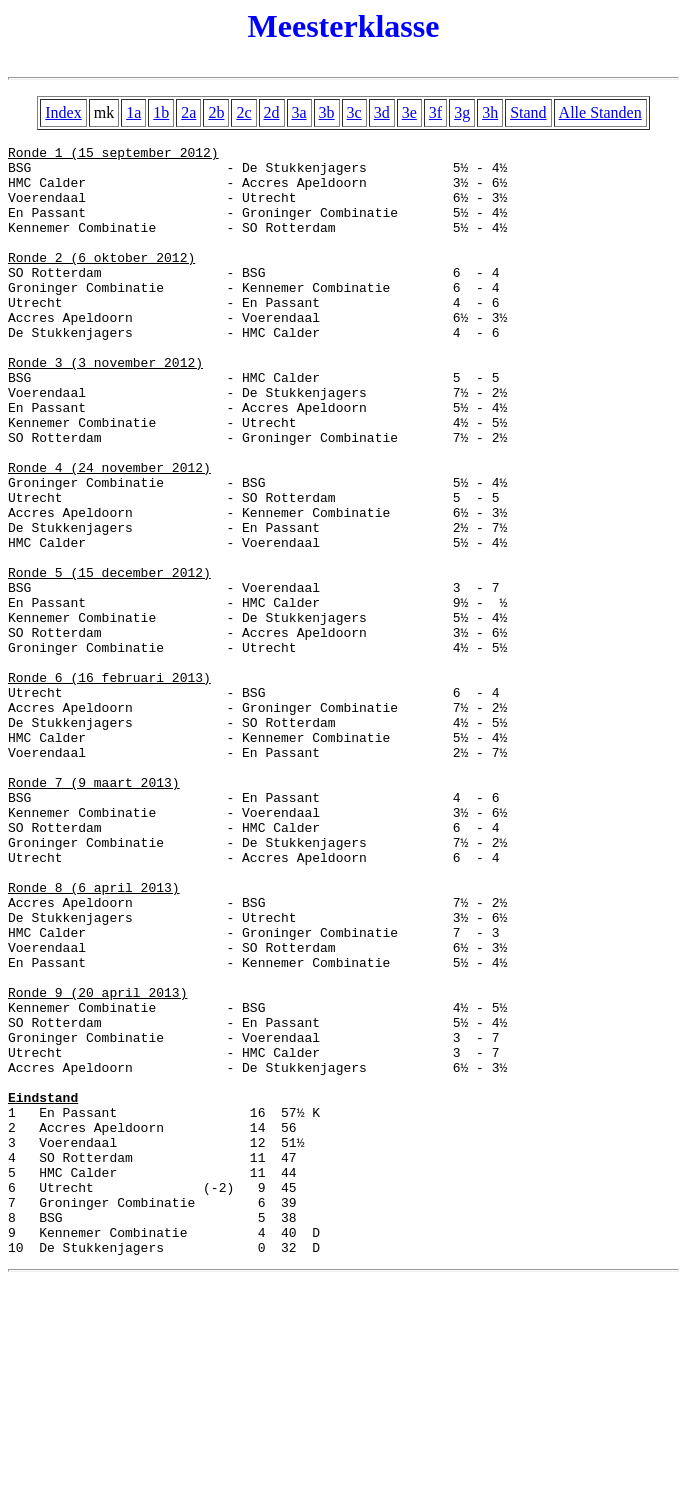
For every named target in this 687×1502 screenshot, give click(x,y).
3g (462, 112)
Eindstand (43, 1289)
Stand (528, 112)
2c (243, 112)
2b (216, 112)
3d (382, 112)
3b (327, 112)
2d (272, 112)
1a (133, 112)
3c (354, 112)
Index (63, 112)
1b (161, 112)
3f (435, 112)
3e (409, 112)
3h (490, 112)
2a (188, 112)
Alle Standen (600, 112)
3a (299, 112)
